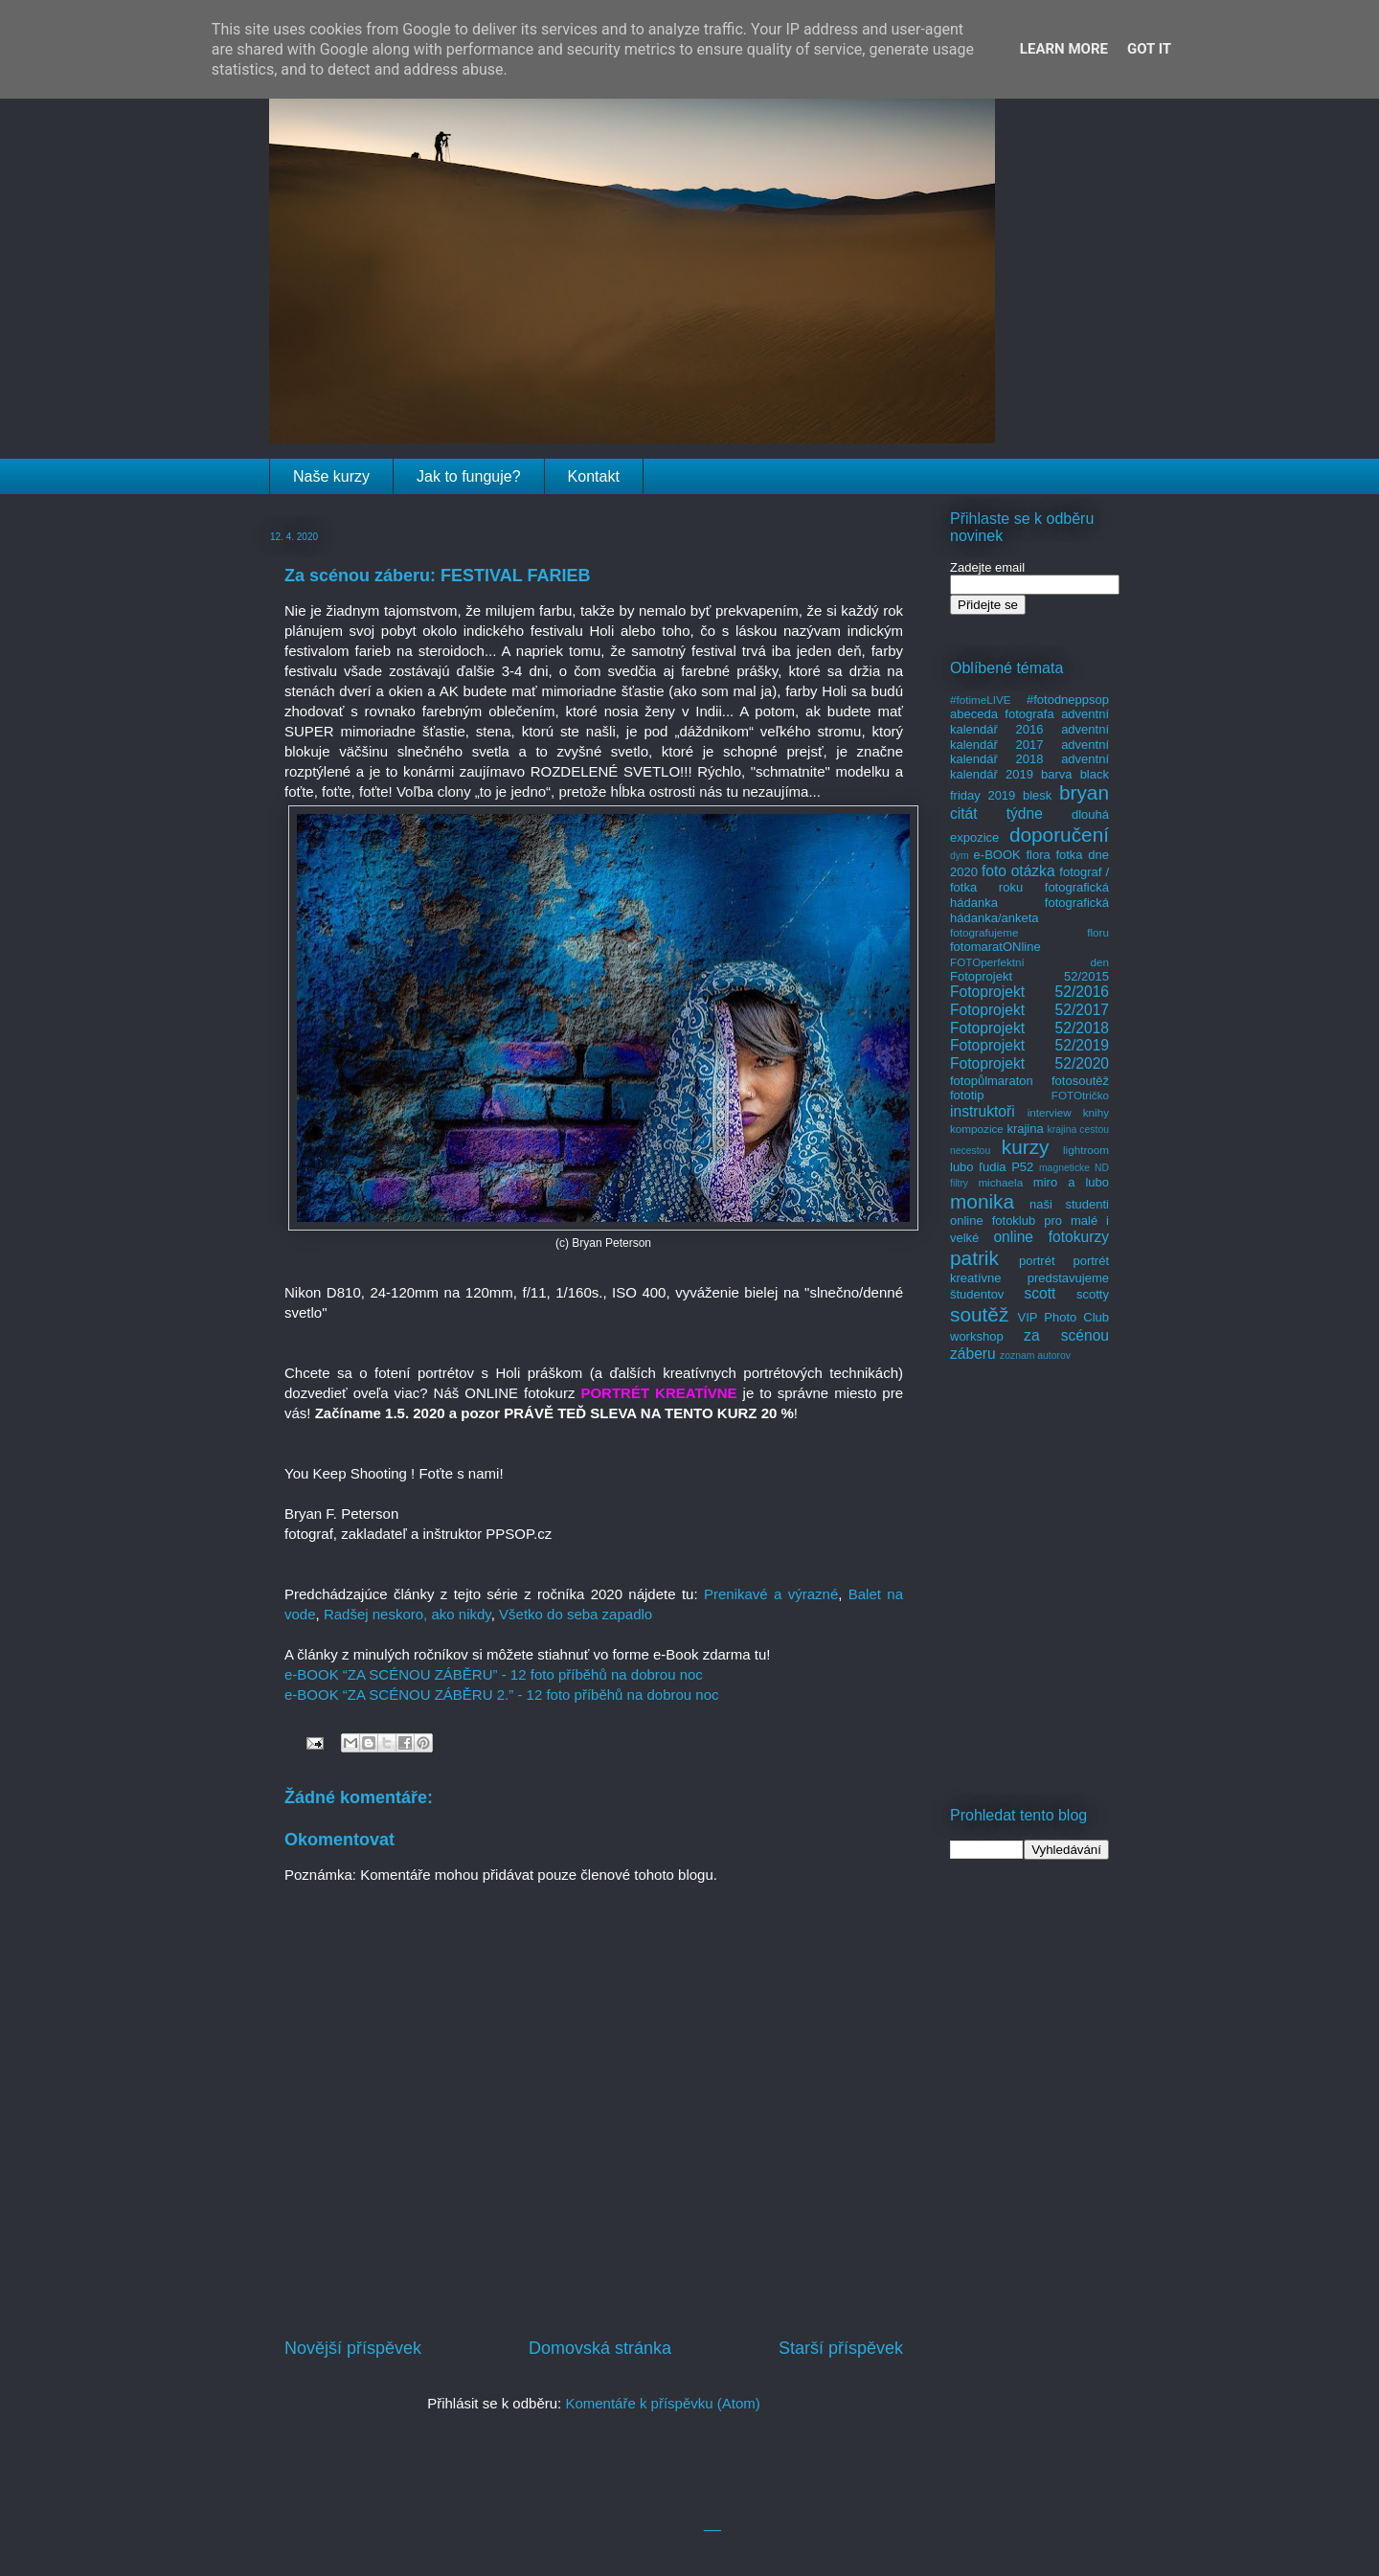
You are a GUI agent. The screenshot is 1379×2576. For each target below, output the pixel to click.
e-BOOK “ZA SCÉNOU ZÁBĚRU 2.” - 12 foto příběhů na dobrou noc (501, 1694)
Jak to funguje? (469, 476)
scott (1039, 1293)
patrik (974, 1258)
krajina (1024, 1128)
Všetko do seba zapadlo (575, 1614)
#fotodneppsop (1068, 699)
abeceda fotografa (1002, 714)
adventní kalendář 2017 (1029, 737)
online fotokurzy (1051, 1237)
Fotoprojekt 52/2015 (1029, 976)
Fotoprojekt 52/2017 (1029, 1010)
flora (1038, 854)
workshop (977, 1336)
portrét (1037, 1261)
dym (959, 855)
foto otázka (1018, 871)
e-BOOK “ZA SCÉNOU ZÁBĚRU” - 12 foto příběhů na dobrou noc (493, 1674)
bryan (1084, 792)
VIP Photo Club (1064, 1317)
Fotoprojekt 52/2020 (1029, 1063)
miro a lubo (1071, 1182)
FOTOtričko (1080, 1095)
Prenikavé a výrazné (771, 1594)
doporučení (1059, 835)
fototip (966, 1095)
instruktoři (982, 1111)
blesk (1037, 795)
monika (982, 1201)
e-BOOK (997, 854)
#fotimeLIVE (980, 699)
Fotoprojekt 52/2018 (1029, 1028)
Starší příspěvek (841, 2348)
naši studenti (1069, 1204)
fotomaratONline (995, 946)
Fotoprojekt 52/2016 (1029, 991)
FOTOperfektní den (1029, 962)
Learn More (1064, 48)
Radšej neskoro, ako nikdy (407, 1614)
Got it (1149, 48)
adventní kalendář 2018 (1029, 752)
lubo (962, 1167)
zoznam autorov (1035, 1355)
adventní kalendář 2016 (1029, 721)
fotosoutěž (1080, 1080)
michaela (1000, 1182)
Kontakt (594, 476)
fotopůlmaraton (991, 1080)
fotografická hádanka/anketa (1029, 910)
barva (1057, 774)
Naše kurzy (331, 476)
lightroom (1086, 1149)
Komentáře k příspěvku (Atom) (662, 2403)
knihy (1096, 1112)
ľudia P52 (1006, 1167)
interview (1050, 1112)
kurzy (1026, 1147)
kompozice (977, 1128)
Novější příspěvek (352, 2348)
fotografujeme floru (1029, 932)
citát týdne (996, 813)
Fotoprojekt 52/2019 (1029, 1045)
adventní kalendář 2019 (1029, 766)
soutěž (979, 1314)
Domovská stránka (600, 2348)
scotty (1092, 1294)
